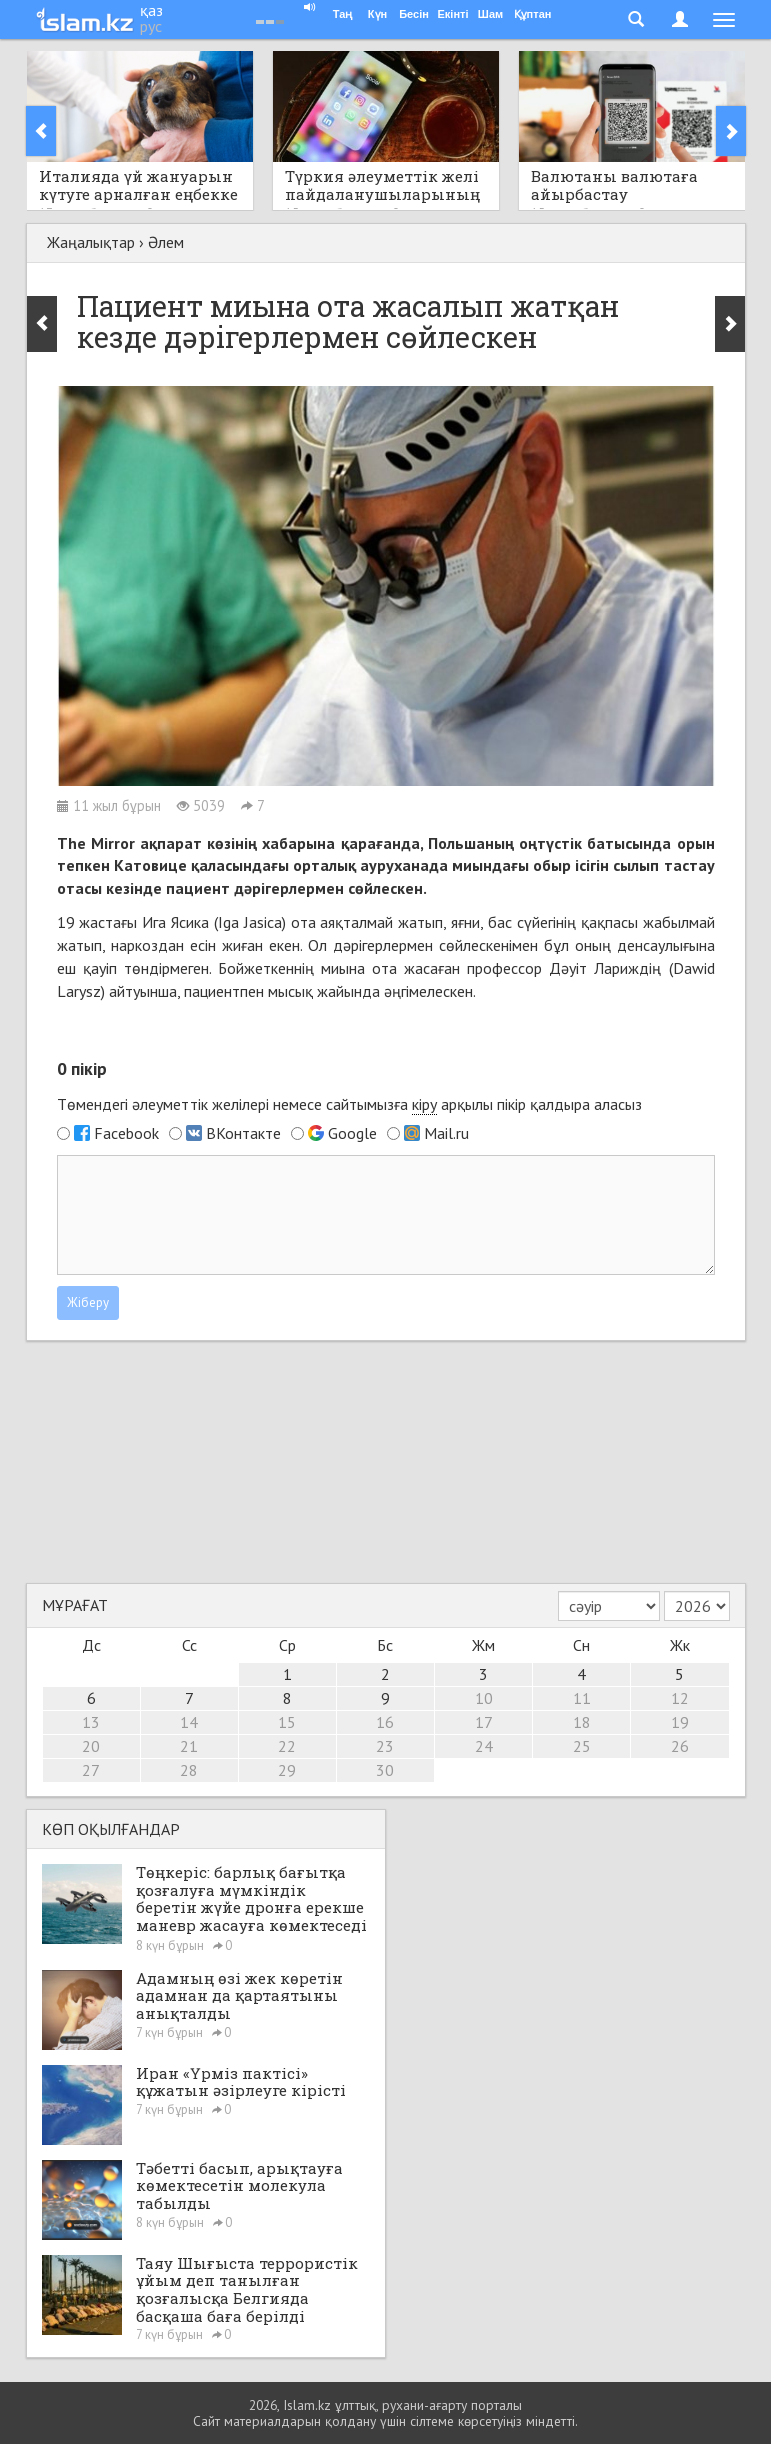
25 (582, 1746)
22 (287, 1746)
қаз (151, 10)
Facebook (126, 1133)
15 (287, 1722)
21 (189, 1746)
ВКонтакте (243, 1133)
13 (91, 1722)
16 (385, 1722)
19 (680, 1722)
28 (189, 1770)
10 (484, 1698)
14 (189, 1722)
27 (91, 1770)
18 (582, 1722)
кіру (424, 1104)
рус (151, 26)
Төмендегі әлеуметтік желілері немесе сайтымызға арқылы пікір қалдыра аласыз (349, 1104)
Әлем (166, 242)
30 (385, 1770)
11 (582, 1698)
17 (484, 1722)
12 (680, 1698)
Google (352, 1133)
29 (287, 1770)
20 (91, 1746)
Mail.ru (446, 1133)
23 (385, 1746)
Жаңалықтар (91, 242)
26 (680, 1746)
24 (484, 1746)
